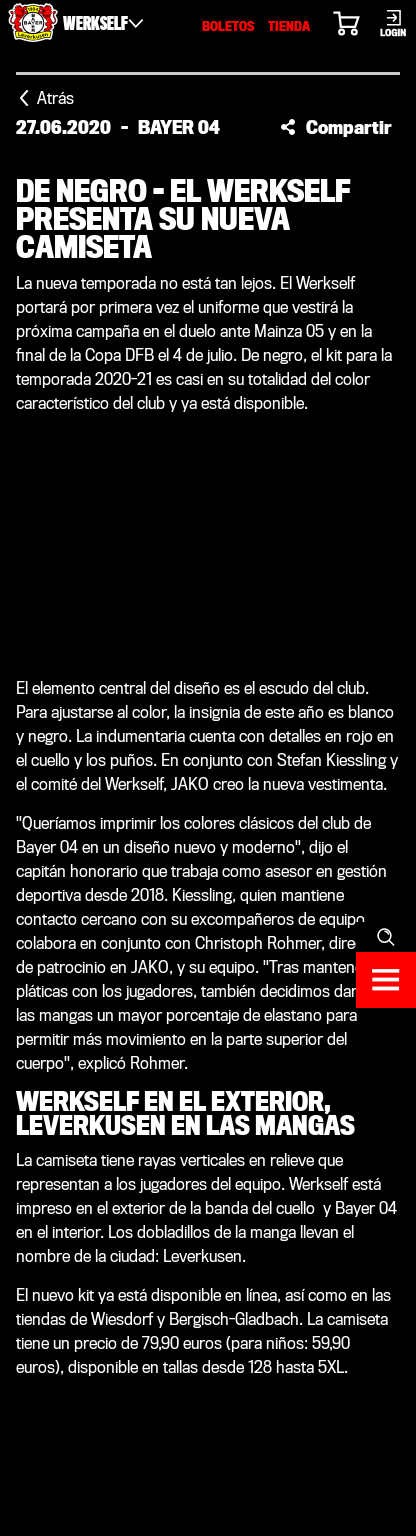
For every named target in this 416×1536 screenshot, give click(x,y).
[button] (336, 127)
